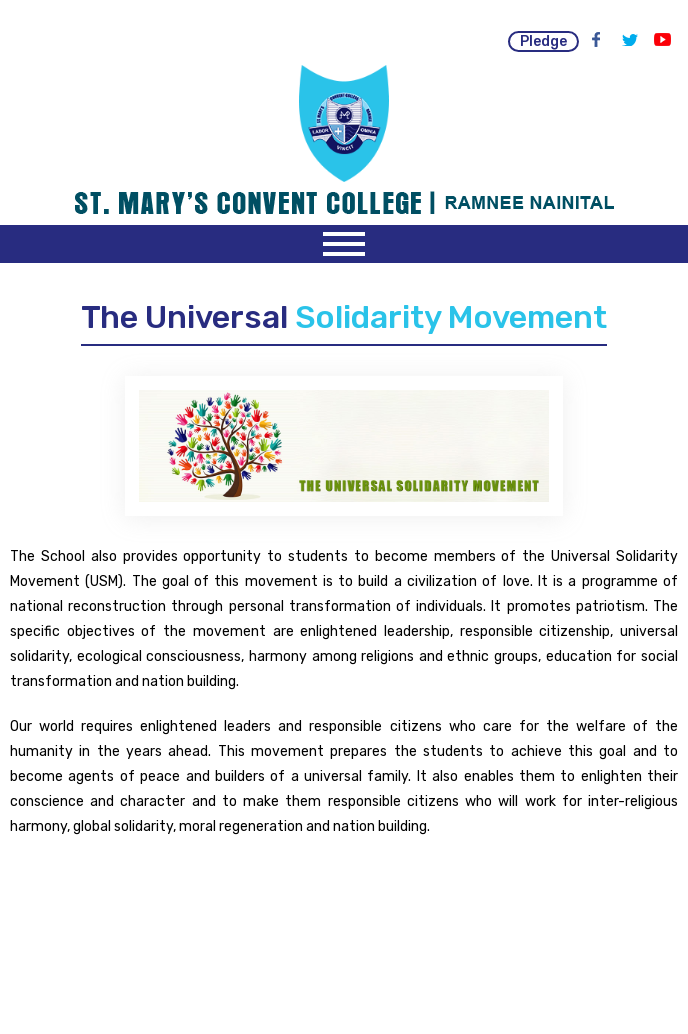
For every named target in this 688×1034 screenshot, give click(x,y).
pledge (543, 41)
